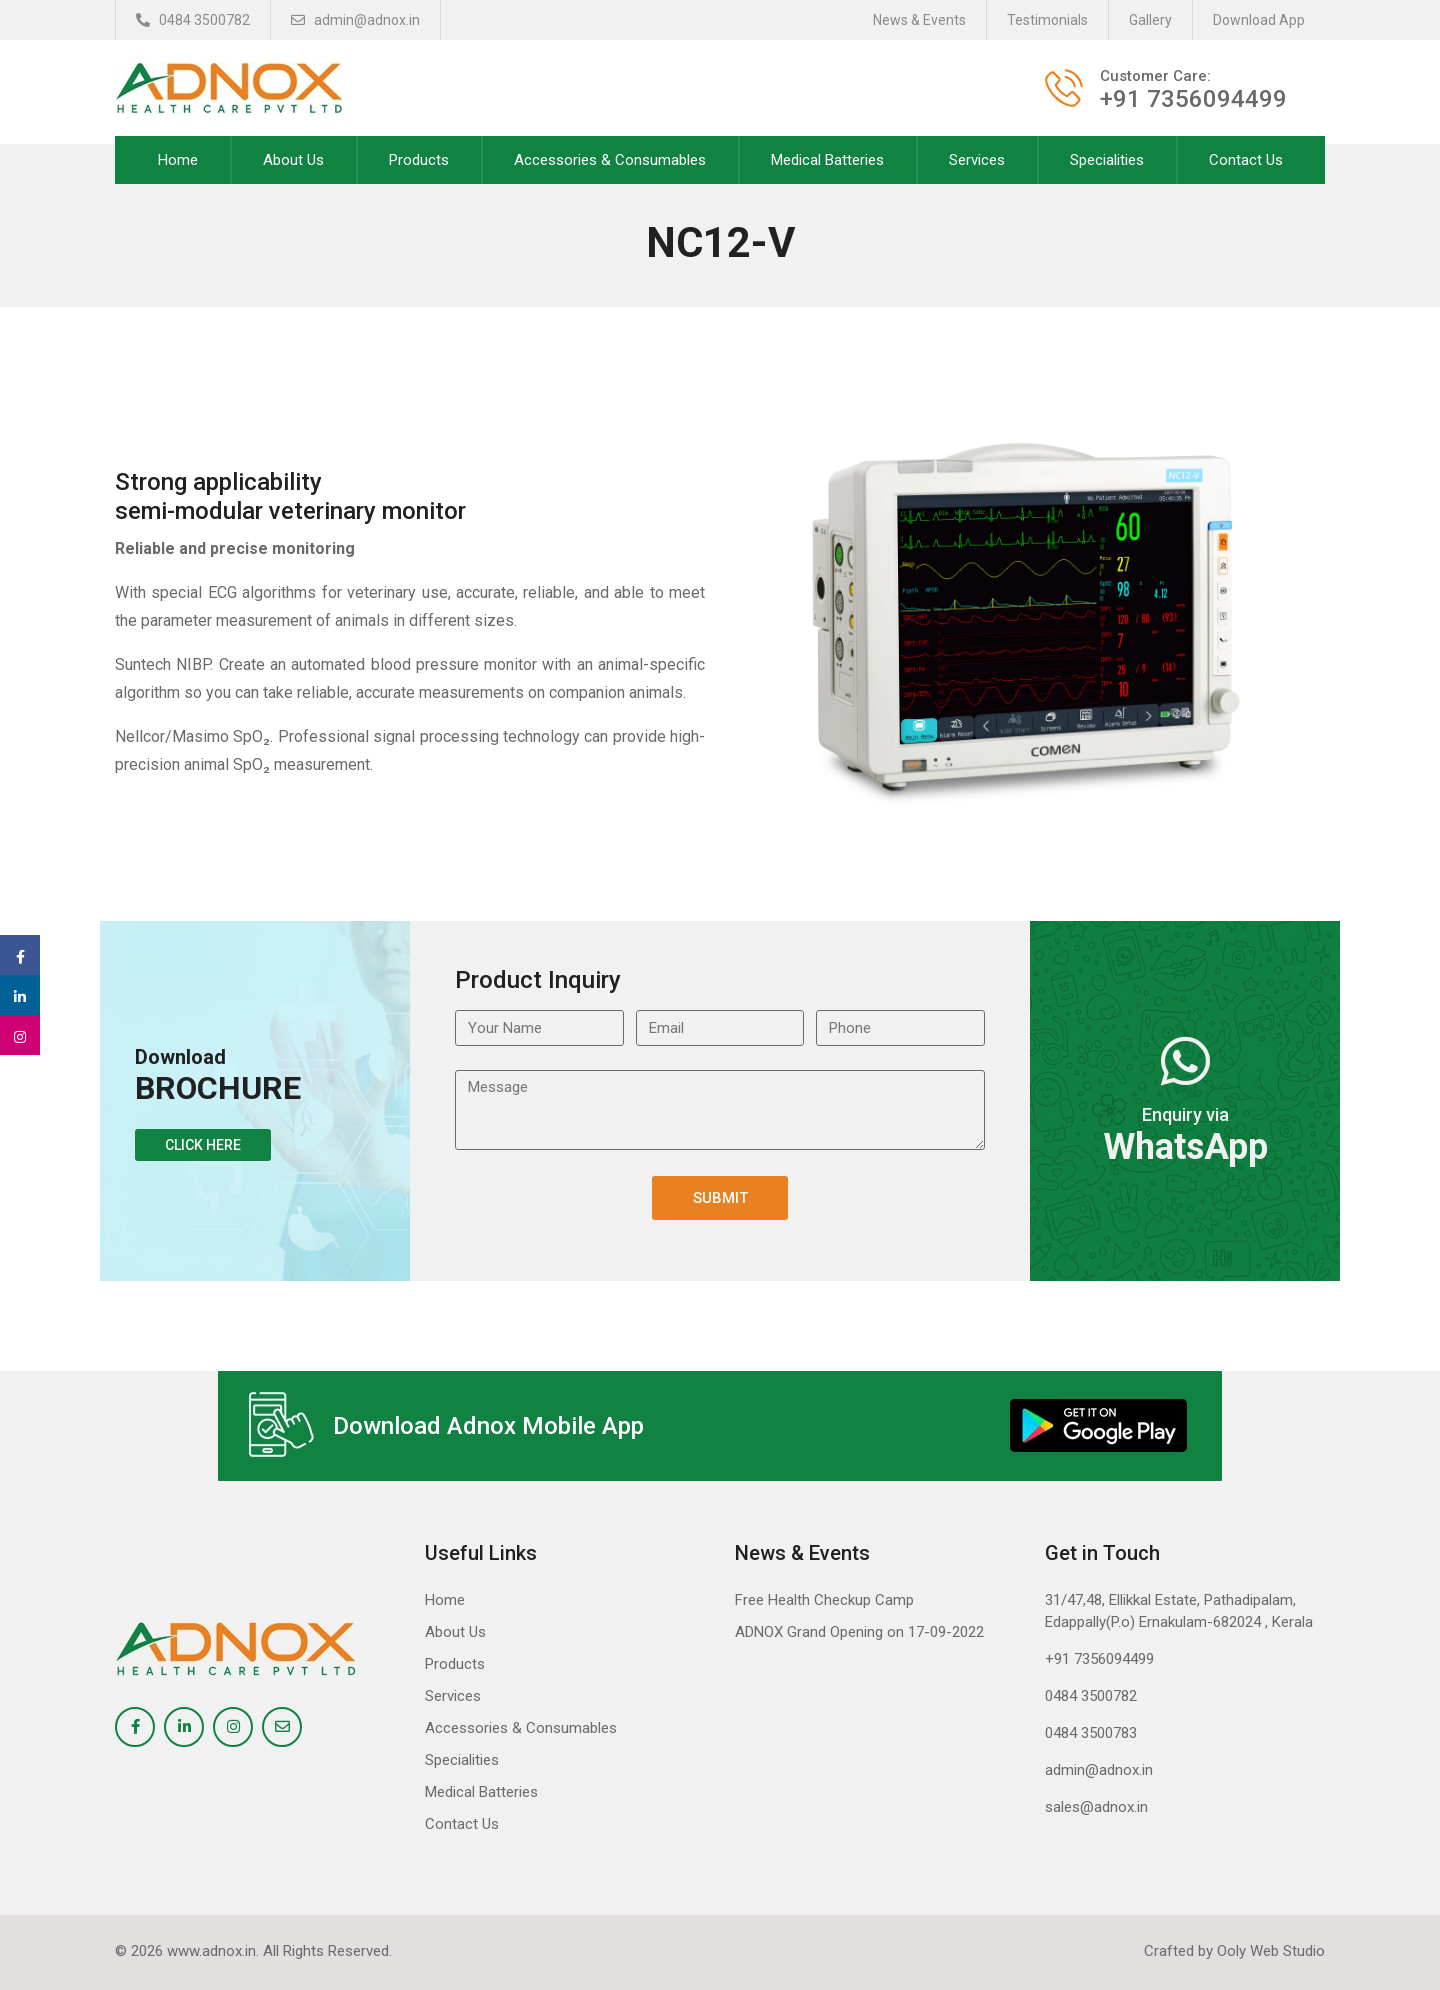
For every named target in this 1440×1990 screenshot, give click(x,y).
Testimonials (1047, 20)
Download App (1259, 20)
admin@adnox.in (355, 20)
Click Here (203, 1145)
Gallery (1150, 20)
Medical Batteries (827, 160)
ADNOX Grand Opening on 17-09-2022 (859, 1632)
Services (977, 160)
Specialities (1107, 160)
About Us (293, 160)
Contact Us (1246, 160)
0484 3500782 (193, 20)
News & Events (919, 20)
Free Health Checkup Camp (824, 1600)
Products (419, 160)
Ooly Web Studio (1271, 1951)
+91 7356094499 (1099, 1659)
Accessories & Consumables (610, 160)
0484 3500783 (1091, 1733)
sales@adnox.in (1096, 1807)
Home (178, 160)
